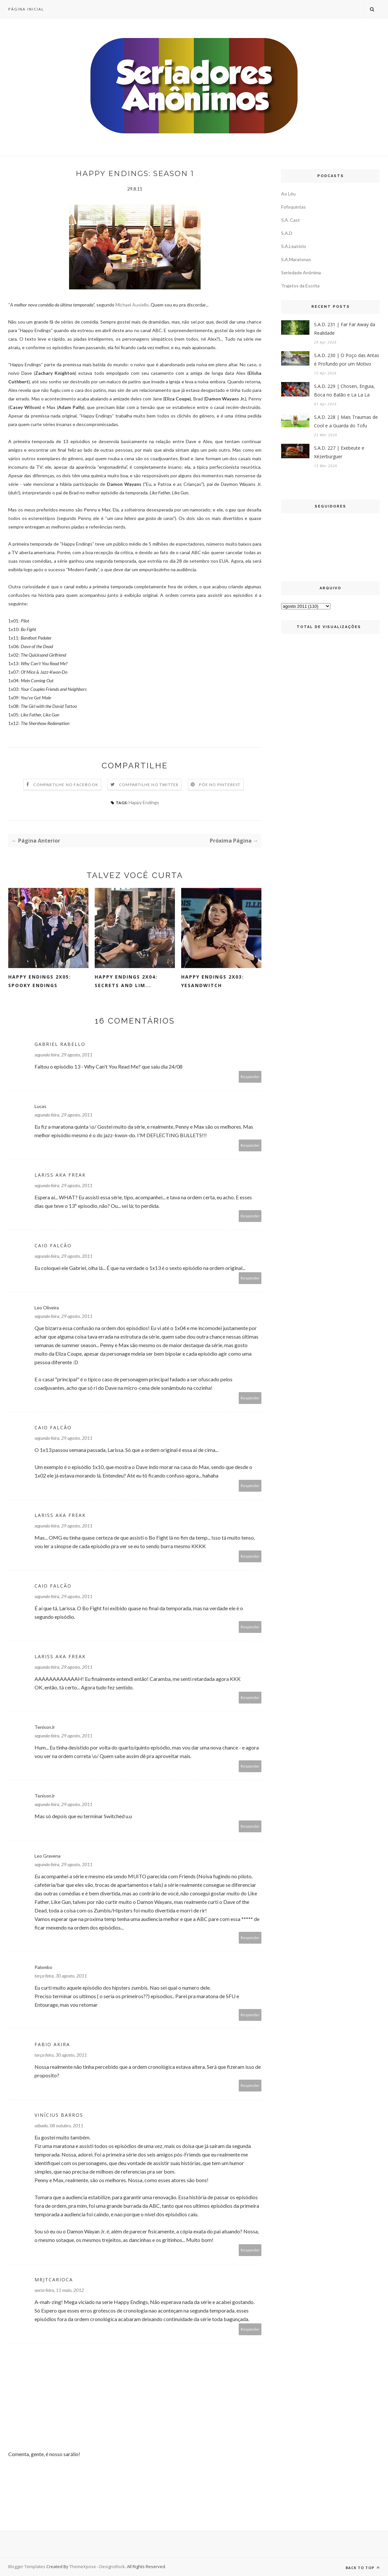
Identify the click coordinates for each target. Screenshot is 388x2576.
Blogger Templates (26, 2566)
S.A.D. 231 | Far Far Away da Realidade (344, 328)
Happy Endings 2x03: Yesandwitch (212, 981)
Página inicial (26, 9)
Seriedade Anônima (301, 272)
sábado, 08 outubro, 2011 (59, 2125)
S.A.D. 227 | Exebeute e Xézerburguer (339, 452)
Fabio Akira (52, 2044)
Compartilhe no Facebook (65, 784)
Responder (250, 1076)
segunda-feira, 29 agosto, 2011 (63, 1054)
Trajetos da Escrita (300, 285)
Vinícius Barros (59, 2115)
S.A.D (286, 233)
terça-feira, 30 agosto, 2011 (61, 1975)
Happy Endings (144, 802)
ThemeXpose (83, 2566)
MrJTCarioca (54, 2279)
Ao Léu (288, 193)
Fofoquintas (293, 207)
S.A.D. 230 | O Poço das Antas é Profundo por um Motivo (346, 359)
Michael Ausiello (132, 304)
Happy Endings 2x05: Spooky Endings (39, 981)
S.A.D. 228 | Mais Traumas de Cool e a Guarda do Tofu (346, 421)
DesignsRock (112, 2566)
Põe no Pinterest (219, 784)
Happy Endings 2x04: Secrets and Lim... (126, 981)
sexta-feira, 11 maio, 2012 (59, 2290)
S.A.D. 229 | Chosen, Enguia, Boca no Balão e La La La (344, 390)
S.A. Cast (290, 220)
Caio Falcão (53, 1245)
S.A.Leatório (293, 246)
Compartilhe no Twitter (149, 784)
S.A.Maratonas (296, 259)
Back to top (363, 2567)
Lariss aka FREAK (60, 1175)
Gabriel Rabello (60, 1044)
